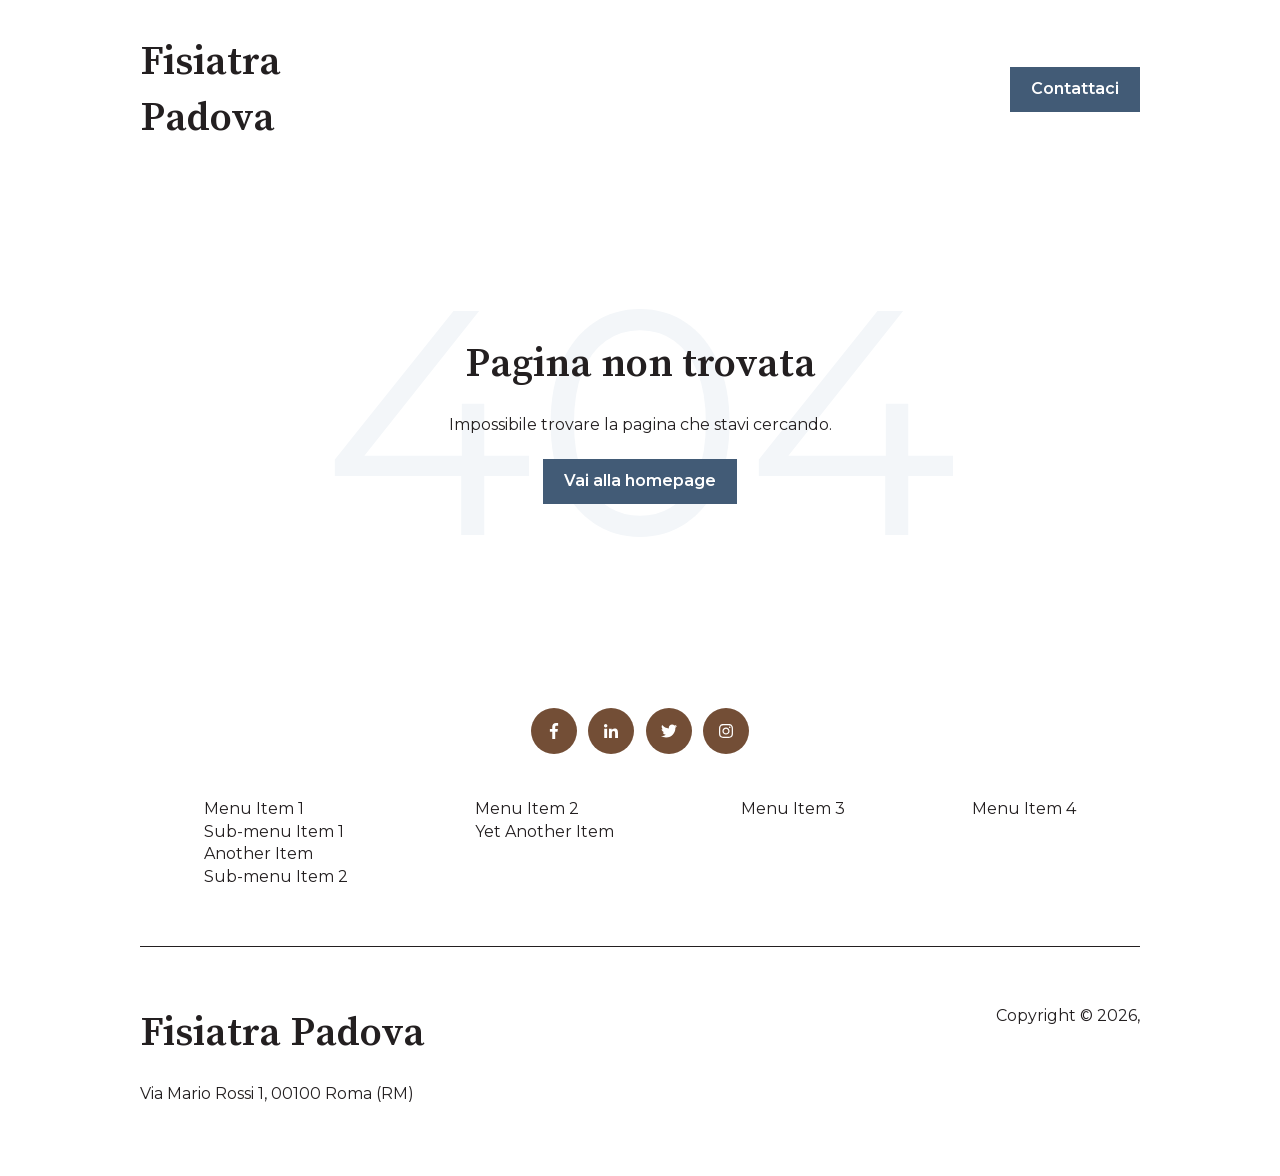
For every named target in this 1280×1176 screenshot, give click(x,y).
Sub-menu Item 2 (276, 876)
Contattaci (1075, 88)
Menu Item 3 (793, 808)
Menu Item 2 (527, 808)
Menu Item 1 (254, 808)
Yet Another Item (544, 831)
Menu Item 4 (1024, 808)
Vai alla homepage (640, 480)
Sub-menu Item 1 (274, 831)
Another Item (258, 853)
